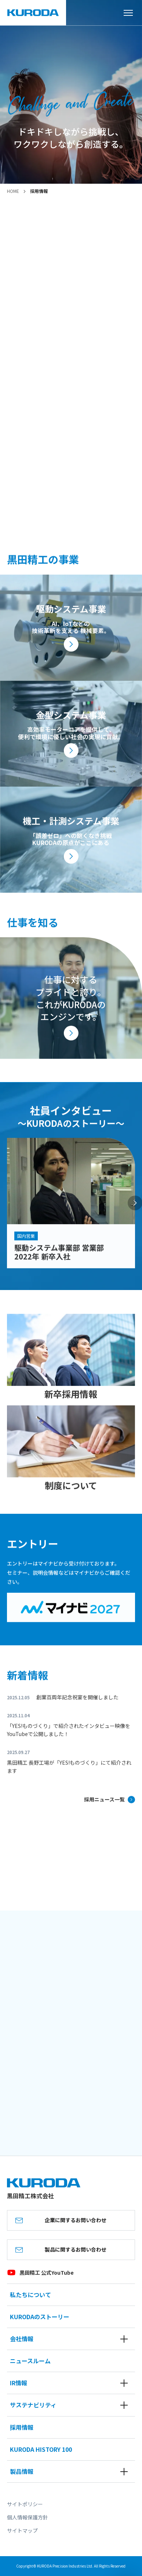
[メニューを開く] (131, 12)
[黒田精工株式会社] (33, 12)
